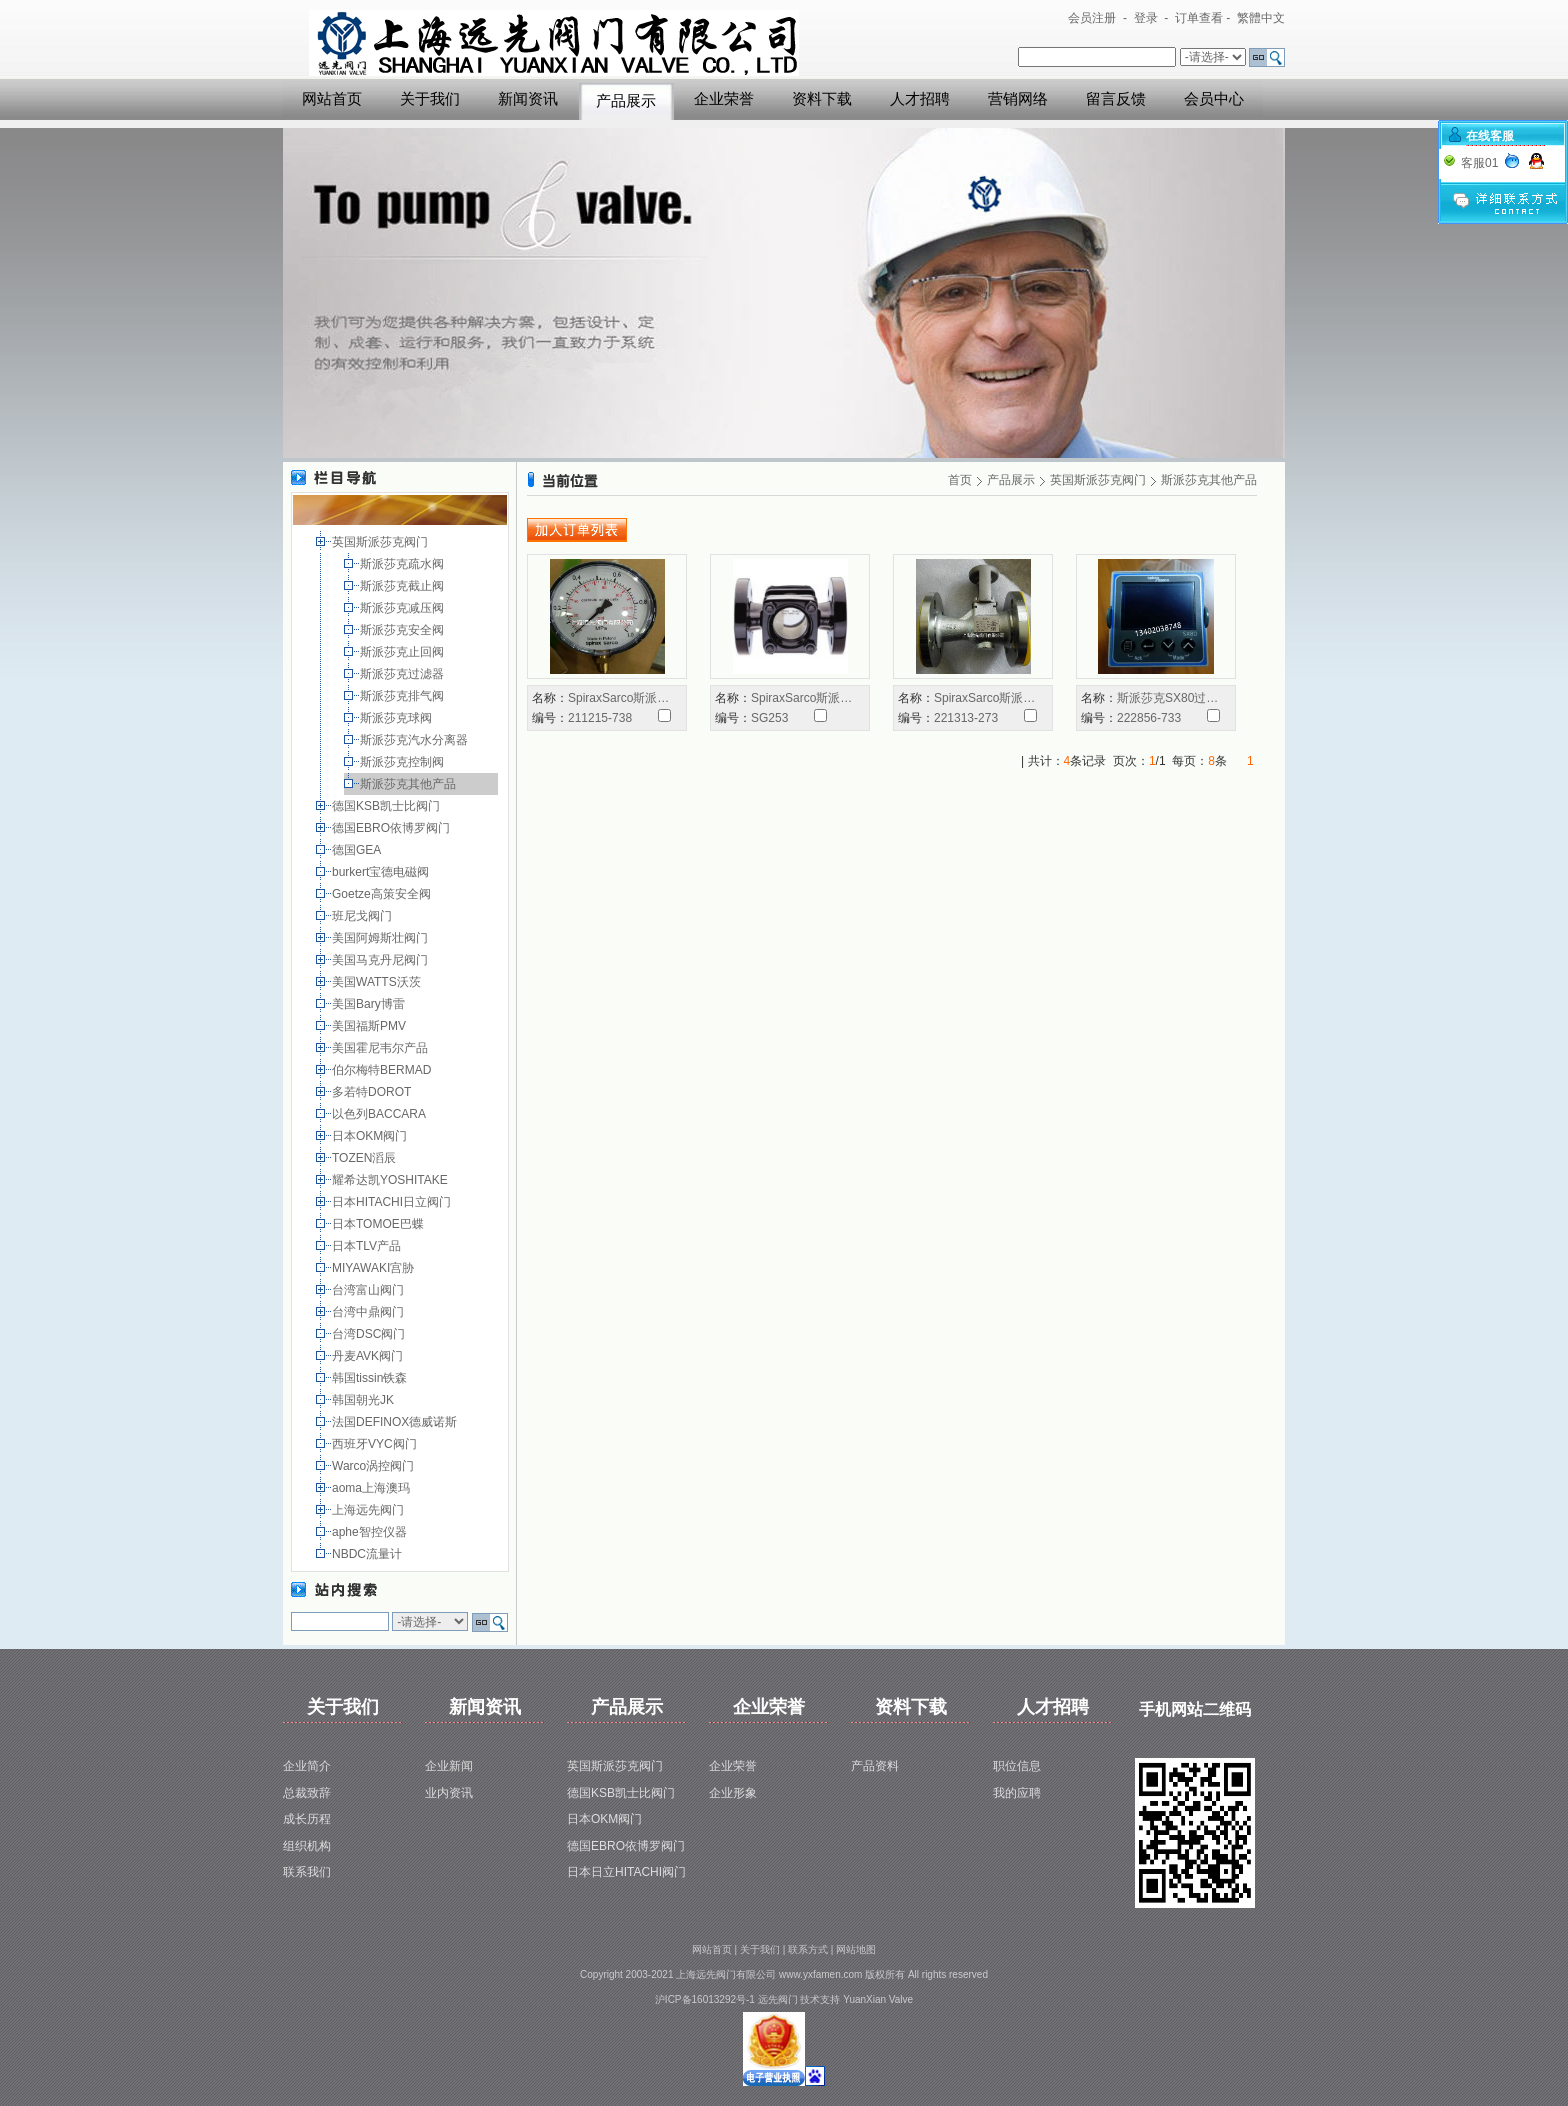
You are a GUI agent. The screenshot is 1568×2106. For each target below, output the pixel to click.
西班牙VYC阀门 (376, 1444)
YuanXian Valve (878, 1999)
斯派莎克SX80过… (1167, 698)
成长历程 (307, 1819)
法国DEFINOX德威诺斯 (396, 1422)
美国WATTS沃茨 (378, 982)
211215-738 (600, 718)
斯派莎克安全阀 (403, 630)
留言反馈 (1116, 99)
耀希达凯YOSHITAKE (391, 1180)
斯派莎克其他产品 (409, 784)
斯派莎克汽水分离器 (415, 740)
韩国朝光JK (364, 1400)
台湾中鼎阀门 (369, 1312)
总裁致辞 (307, 1793)
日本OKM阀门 (371, 1136)
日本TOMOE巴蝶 (379, 1224)
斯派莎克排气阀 (403, 696)
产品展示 (626, 101)
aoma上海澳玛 (372, 1488)
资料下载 (822, 99)
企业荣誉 (724, 99)
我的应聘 (1017, 1793)
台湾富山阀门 (369, 1290)
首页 (960, 480)
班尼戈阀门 (363, 916)
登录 (1146, 18)
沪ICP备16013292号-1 (705, 1999)
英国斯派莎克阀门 (381, 542)
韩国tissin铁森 (371, 1378)
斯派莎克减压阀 (403, 608)
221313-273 (966, 718)
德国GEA (358, 850)
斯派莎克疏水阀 (403, 564)
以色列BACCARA (380, 1114)
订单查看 (1199, 18)
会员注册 (1092, 18)
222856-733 (1149, 718)
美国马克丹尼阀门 (381, 960)
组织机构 (307, 1846)
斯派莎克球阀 (397, 718)
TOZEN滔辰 (366, 1158)
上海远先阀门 (369, 1510)
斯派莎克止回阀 (403, 652)
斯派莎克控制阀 (403, 762)
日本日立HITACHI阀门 (626, 1872)
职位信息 (1017, 1766)
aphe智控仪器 (371, 1532)
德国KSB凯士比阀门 (387, 806)
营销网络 (1018, 99)
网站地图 (856, 1949)
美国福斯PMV (370, 1026)
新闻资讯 (528, 99)
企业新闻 (449, 1766)
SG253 (769, 718)
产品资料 (875, 1766)
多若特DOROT (373, 1092)
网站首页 (332, 99)
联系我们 (307, 1872)
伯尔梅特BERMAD (383, 1070)
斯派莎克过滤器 (403, 674)
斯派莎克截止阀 (403, 586)
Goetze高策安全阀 (383, 894)
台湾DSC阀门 (370, 1334)
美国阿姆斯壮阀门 (381, 938)
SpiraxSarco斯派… (618, 698)
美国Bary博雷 (370, 1004)
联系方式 (808, 1949)
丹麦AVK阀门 (369, 1356)
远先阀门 (778, 1999)
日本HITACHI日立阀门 (393, 1202)
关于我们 (430, 99)
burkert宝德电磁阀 (382, 872)
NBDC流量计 (368, 1554)
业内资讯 (449, 1793)
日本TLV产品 (368, 1246)
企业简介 (307, 1766)
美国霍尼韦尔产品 (381, 1048)
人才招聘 (920, 99)
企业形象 (733, 1793)
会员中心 (1214, 99)
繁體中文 (1261, 18)
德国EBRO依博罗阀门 (392, 828)
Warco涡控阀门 (375, 1466)
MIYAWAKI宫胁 (375, 1268)
